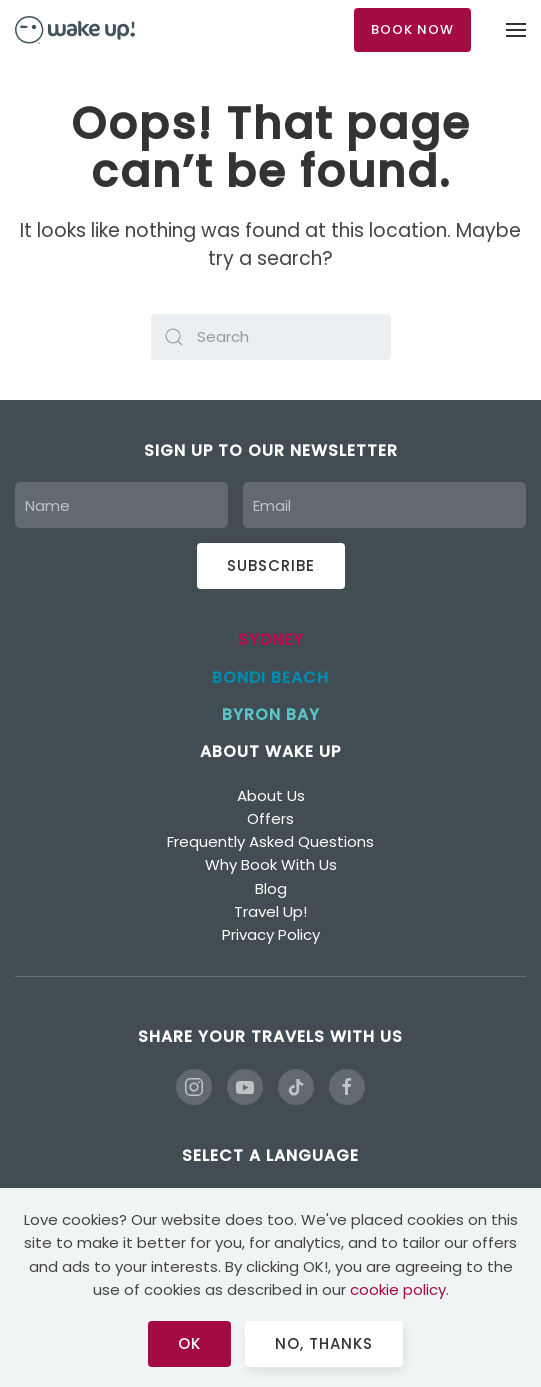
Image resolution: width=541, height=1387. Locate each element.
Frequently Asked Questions (270, 841)
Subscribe (271, 565)
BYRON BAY (271, 714)
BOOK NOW (412, 29)
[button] (516, 30)
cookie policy (398, 1289)
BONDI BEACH (270, 677)
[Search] (271, 337)
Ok (189, 1343)
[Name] (121, 505)
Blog (271, 888)
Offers (270, 818)
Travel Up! (270, 911)
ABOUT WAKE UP (270, 751)
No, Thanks (324, 1343)
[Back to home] (75, 30)
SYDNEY (271, 639)
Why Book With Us (271, 864)
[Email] (384, 505)
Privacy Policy (271, 934)
